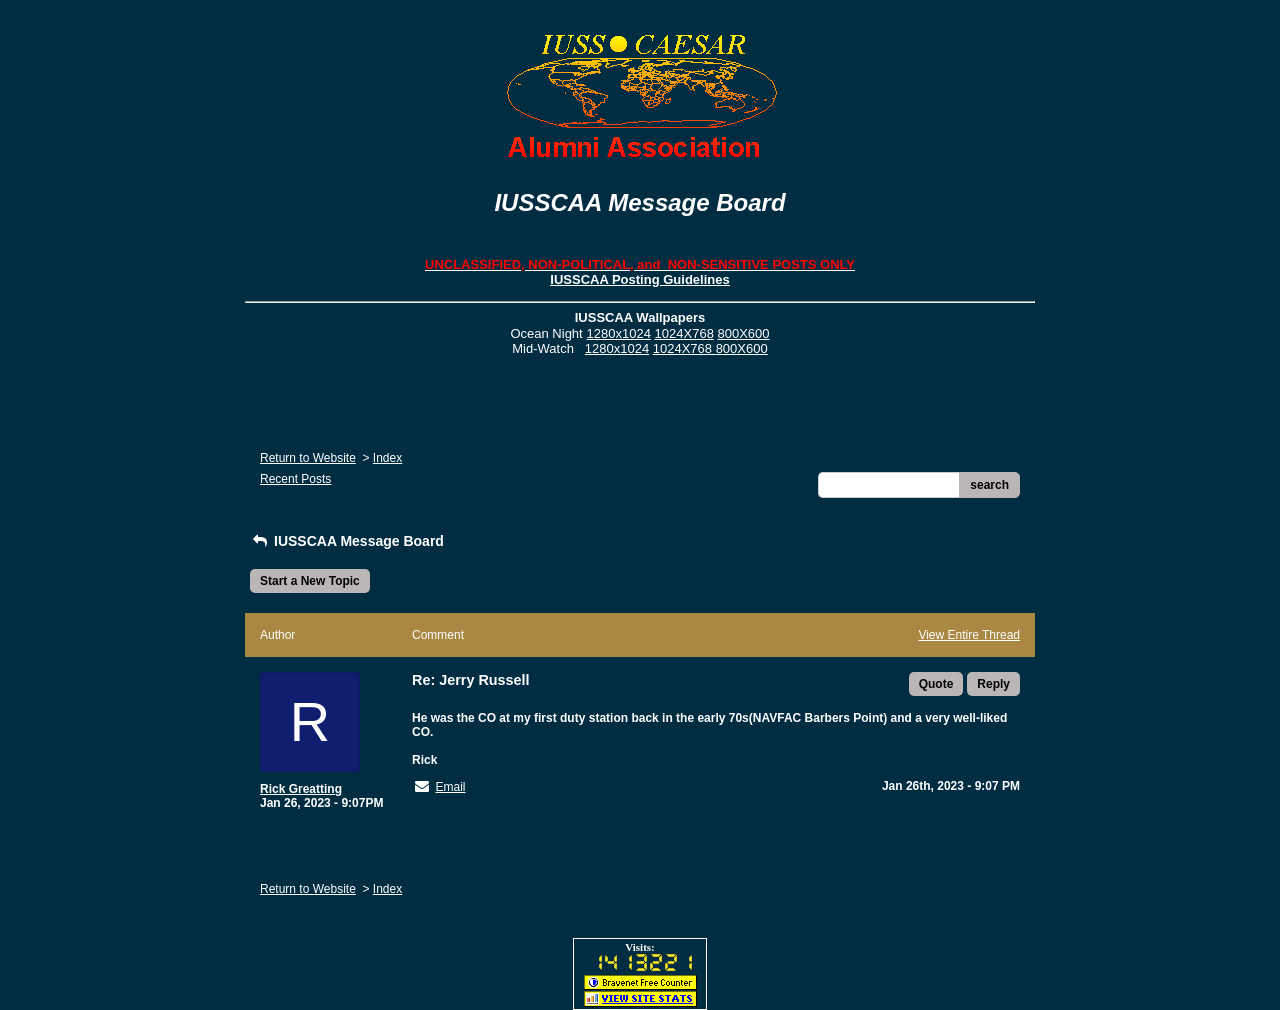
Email (450, 787)
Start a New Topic (310, 581)
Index (387, 458)
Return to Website (308, 458)
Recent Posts (295, 479)
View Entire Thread (969, 635)
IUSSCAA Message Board (347, 541)
